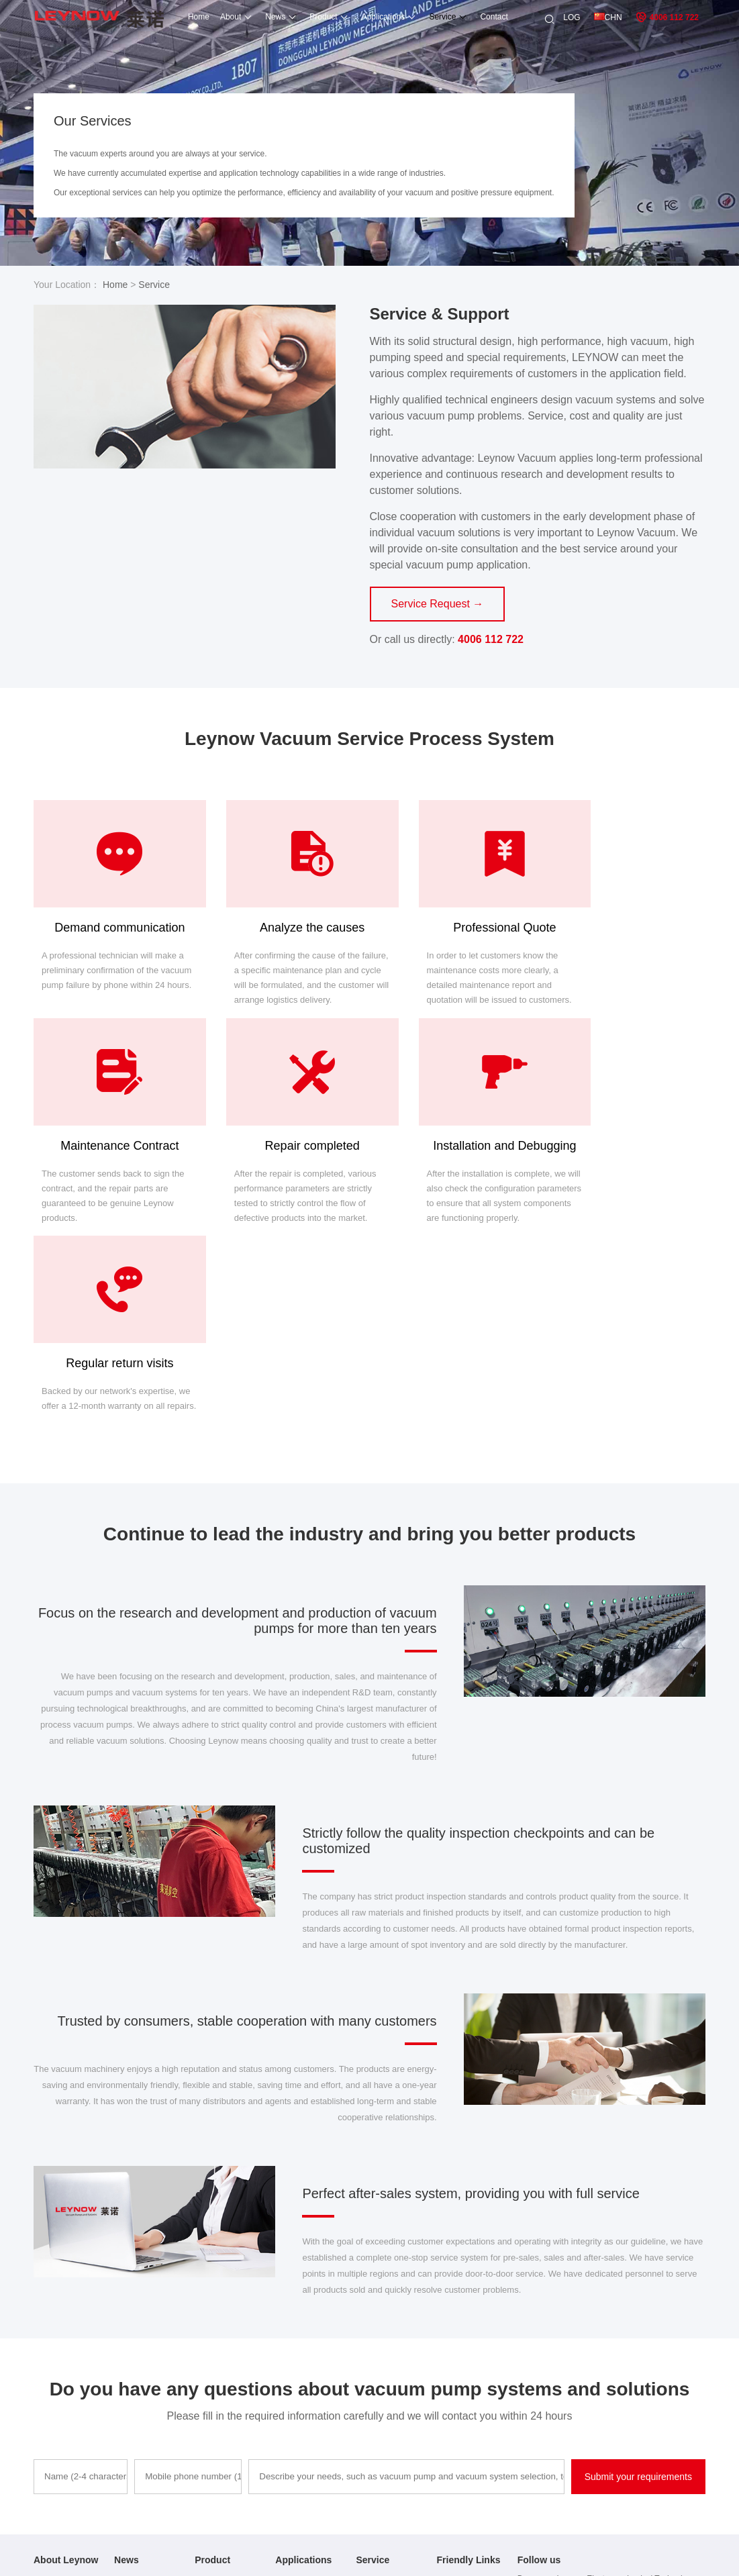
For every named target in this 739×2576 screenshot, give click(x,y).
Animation (293, 2370)
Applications (366, 16)
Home (181, 16)
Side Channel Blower (232, 2476)
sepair (367, 2406)
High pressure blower (475, 2388)
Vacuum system (465, 2440)
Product (306, 16)
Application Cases (66, 2406)
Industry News (139, 2388)
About (213, 16)
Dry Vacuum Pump (228, 2422)
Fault (365, 2370)
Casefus (290, 2388)
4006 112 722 (667, 16)
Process (370, 2388)
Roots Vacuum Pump (232, 2440)
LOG (571, 16)
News (258, 16)
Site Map (49, 2442)
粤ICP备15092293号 (465, 2556)
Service (425, 16)
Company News (142, 2370)
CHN (608, 16)
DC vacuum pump (469, 2458)
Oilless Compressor (230, 2458)
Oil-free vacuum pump (476, 2370)
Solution (289, 2406)
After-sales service (67, 2388)
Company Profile (63, 2370)
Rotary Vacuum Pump (234, 2404)
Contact (477, 16)
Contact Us (53, 2424)
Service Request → (437, 603)
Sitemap (524, 2556)
